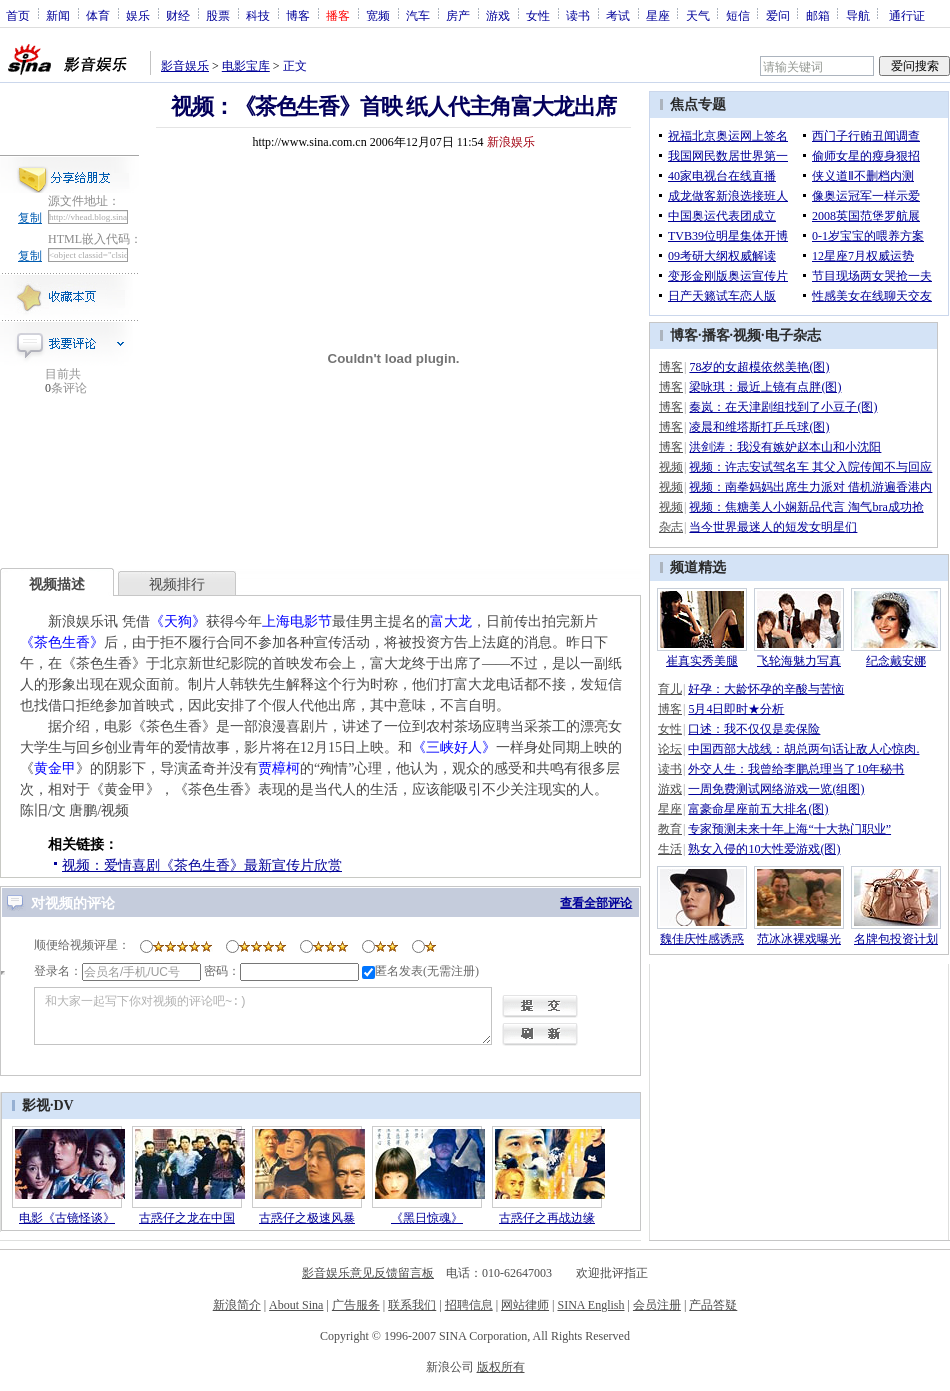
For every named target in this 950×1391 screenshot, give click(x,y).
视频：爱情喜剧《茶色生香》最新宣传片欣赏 (202, 865)
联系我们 (412, 1305)
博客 (298, 15)
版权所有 (501, 1367)
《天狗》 (178, 621)
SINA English (590, 1305)
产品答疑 (713, 1305)
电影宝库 (246, 66)
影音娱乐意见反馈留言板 (368, 1273)
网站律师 (525, 1305)
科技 (258, 15)
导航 (858, 15)
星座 (658, 15)
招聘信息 (469, 1305)
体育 (98, 15)
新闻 (58, 15)
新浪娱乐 (511, 142)
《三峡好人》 (454, 747)
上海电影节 (297, 621)
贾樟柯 (279, 768)
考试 (618, 15)
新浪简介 (237, 1305)
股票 (218, 15)
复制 (30, 218)
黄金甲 (55, 768)
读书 (578, 15)
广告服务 (356, 1305)
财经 (178, 15)
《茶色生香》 (62, 642)
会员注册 (657, 1305)
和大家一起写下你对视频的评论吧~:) (263, 1016)
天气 (698, 15)
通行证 (907, 15)
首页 (18, 15)
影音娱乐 (185, 66)
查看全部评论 (596, 903)
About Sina (296, 1305)
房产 (458, 15)
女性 (538, 15)
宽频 (378, 15)
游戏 (498, 15)
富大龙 (451, 621)
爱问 (778, 15)
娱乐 (138, 15)
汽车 (418, 15)
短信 (738, 15)
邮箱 (818, 15)
